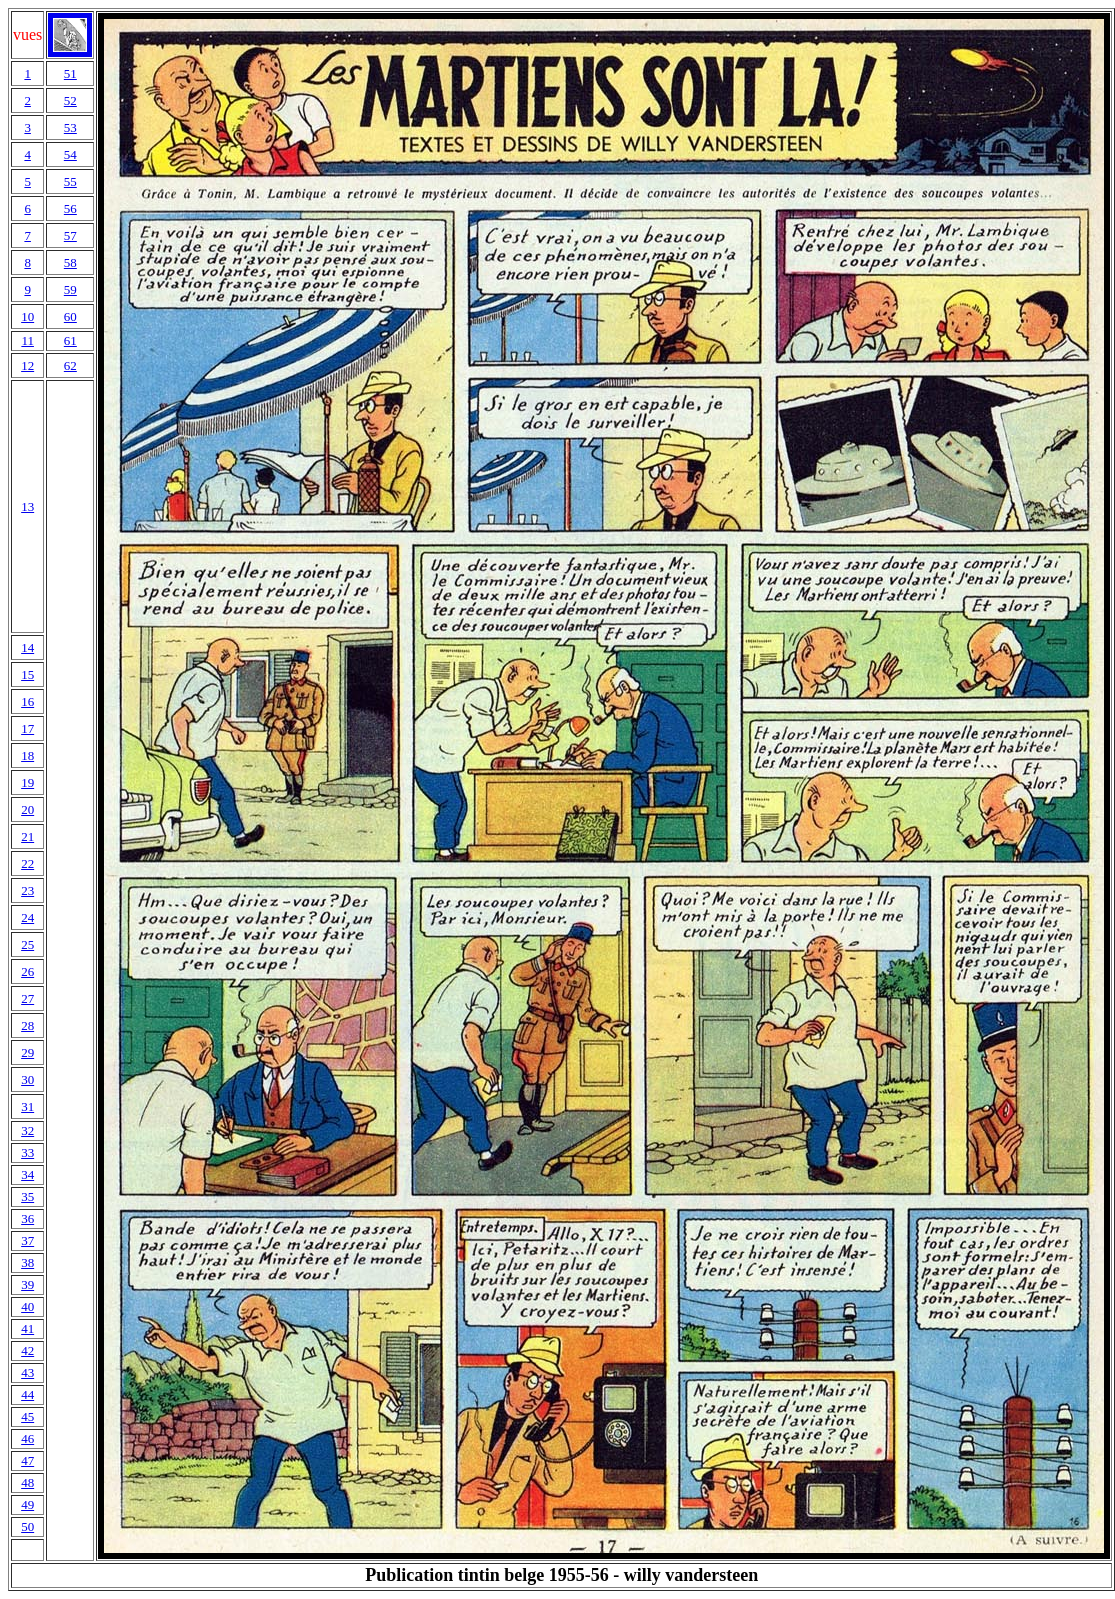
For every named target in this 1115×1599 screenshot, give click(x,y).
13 (27, 506)
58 (70, 262)
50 (27, 1526)
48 (27, 1482)
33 (27, 1152)
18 (27, 755)
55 (70, 181)
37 (27, 1240)
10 (27, 316)
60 (70, 316)
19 (27, 782)
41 (27, 1328)
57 (70, 235)
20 (27, 809)
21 (27, 836)
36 (27, 1218)
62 (70, 365)
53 (70, 127)
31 (27, 1106)
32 (27, 1130)
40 (27, 1306)
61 (70, 340)
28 (27, 1025)
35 (27, 1196)
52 (70, 100)
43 (27, 1372)
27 (27, 998)
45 (27, 1416)
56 (70, 208)
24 (27, 917)
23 (27, 890)
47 (27, 1460)
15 (27, 674)
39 (27, 1284)
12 (27, 365)
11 (27, 340)
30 (27, 1079)
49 (27, 1504)
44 (27, 1394)
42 (27, 1350)
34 (27, 1174)
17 (27, 728)
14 (27, 647)
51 (70, 73)
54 (70, 154)
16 (27, 701)
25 (27, 944)
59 (70, 289)
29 (27, 1052)
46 (27, 1438)
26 (27, 971)
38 (27, 1262)
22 (27, 863)
